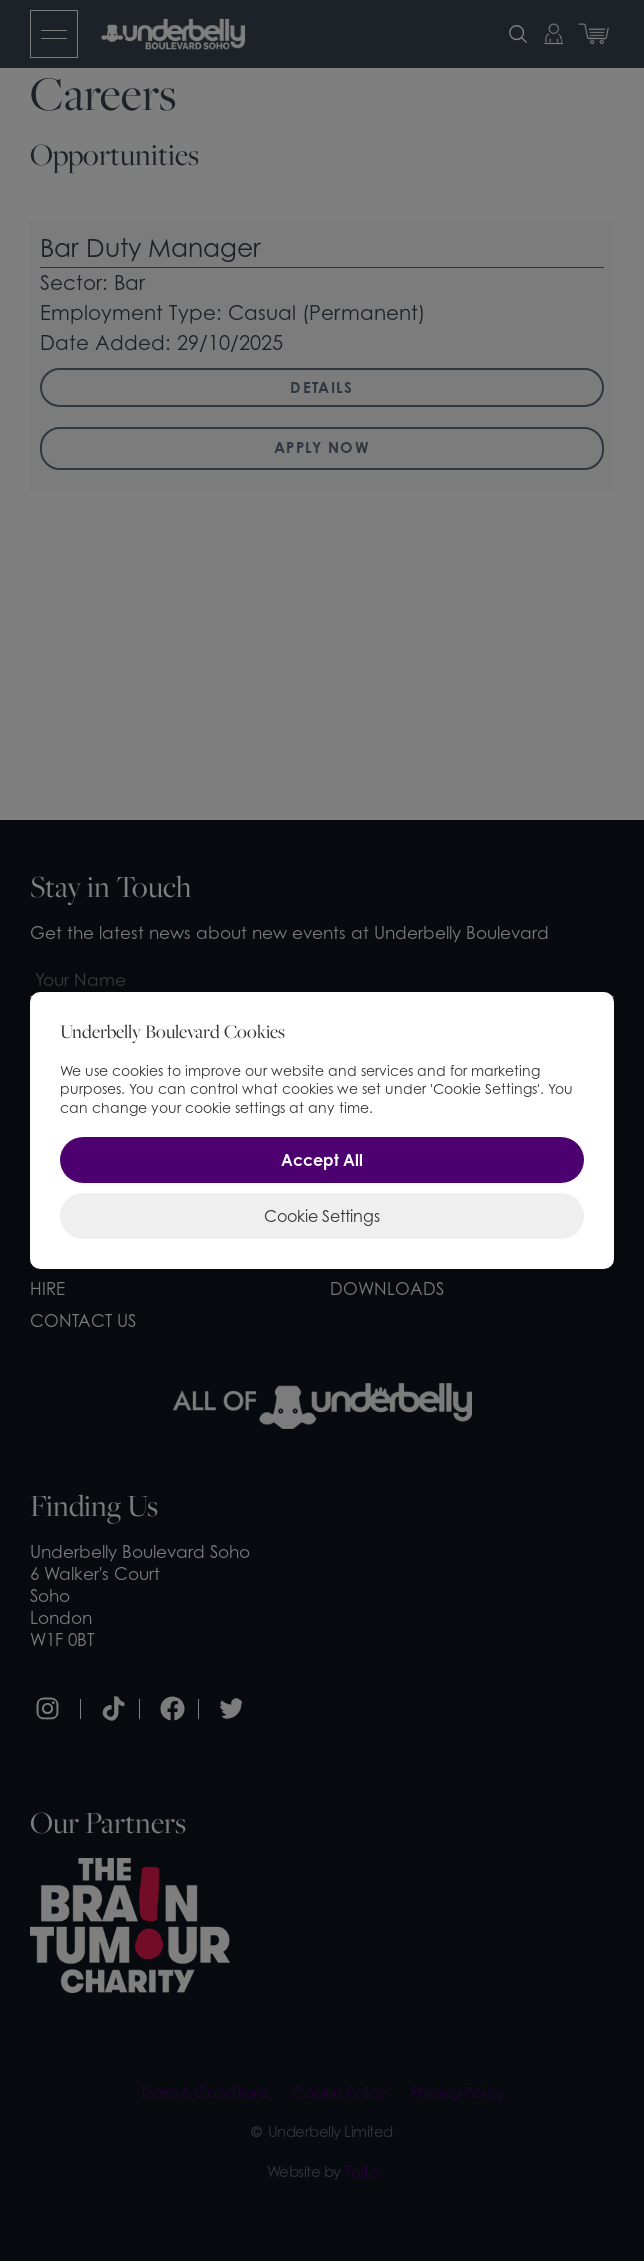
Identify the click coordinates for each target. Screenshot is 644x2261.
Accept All (322, 1160)
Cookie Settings (322, 1216)
